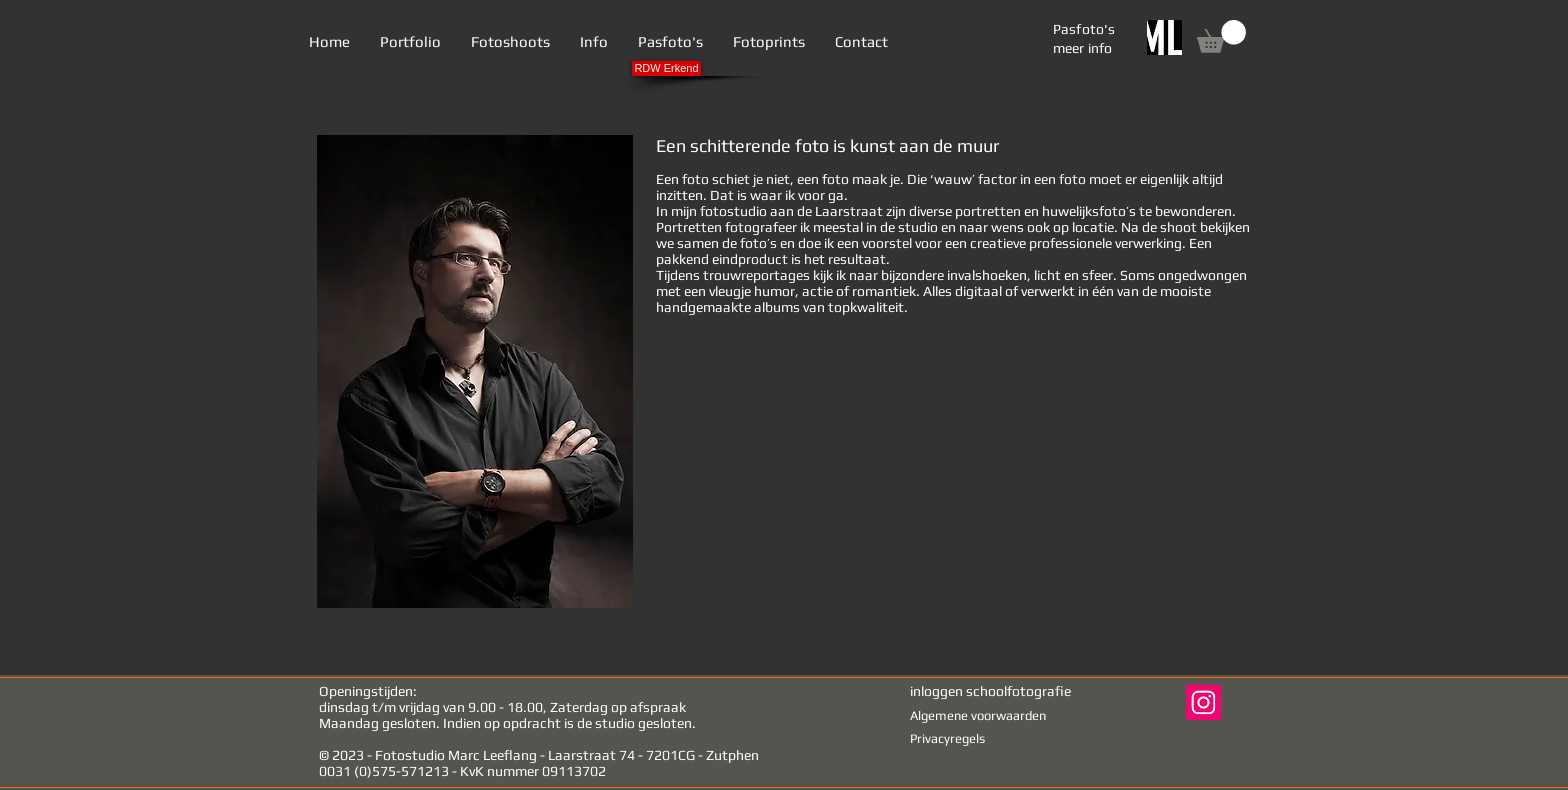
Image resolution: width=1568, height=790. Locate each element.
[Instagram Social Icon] (1203, 702)
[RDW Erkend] (666, 68)
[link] (1221, 36)
